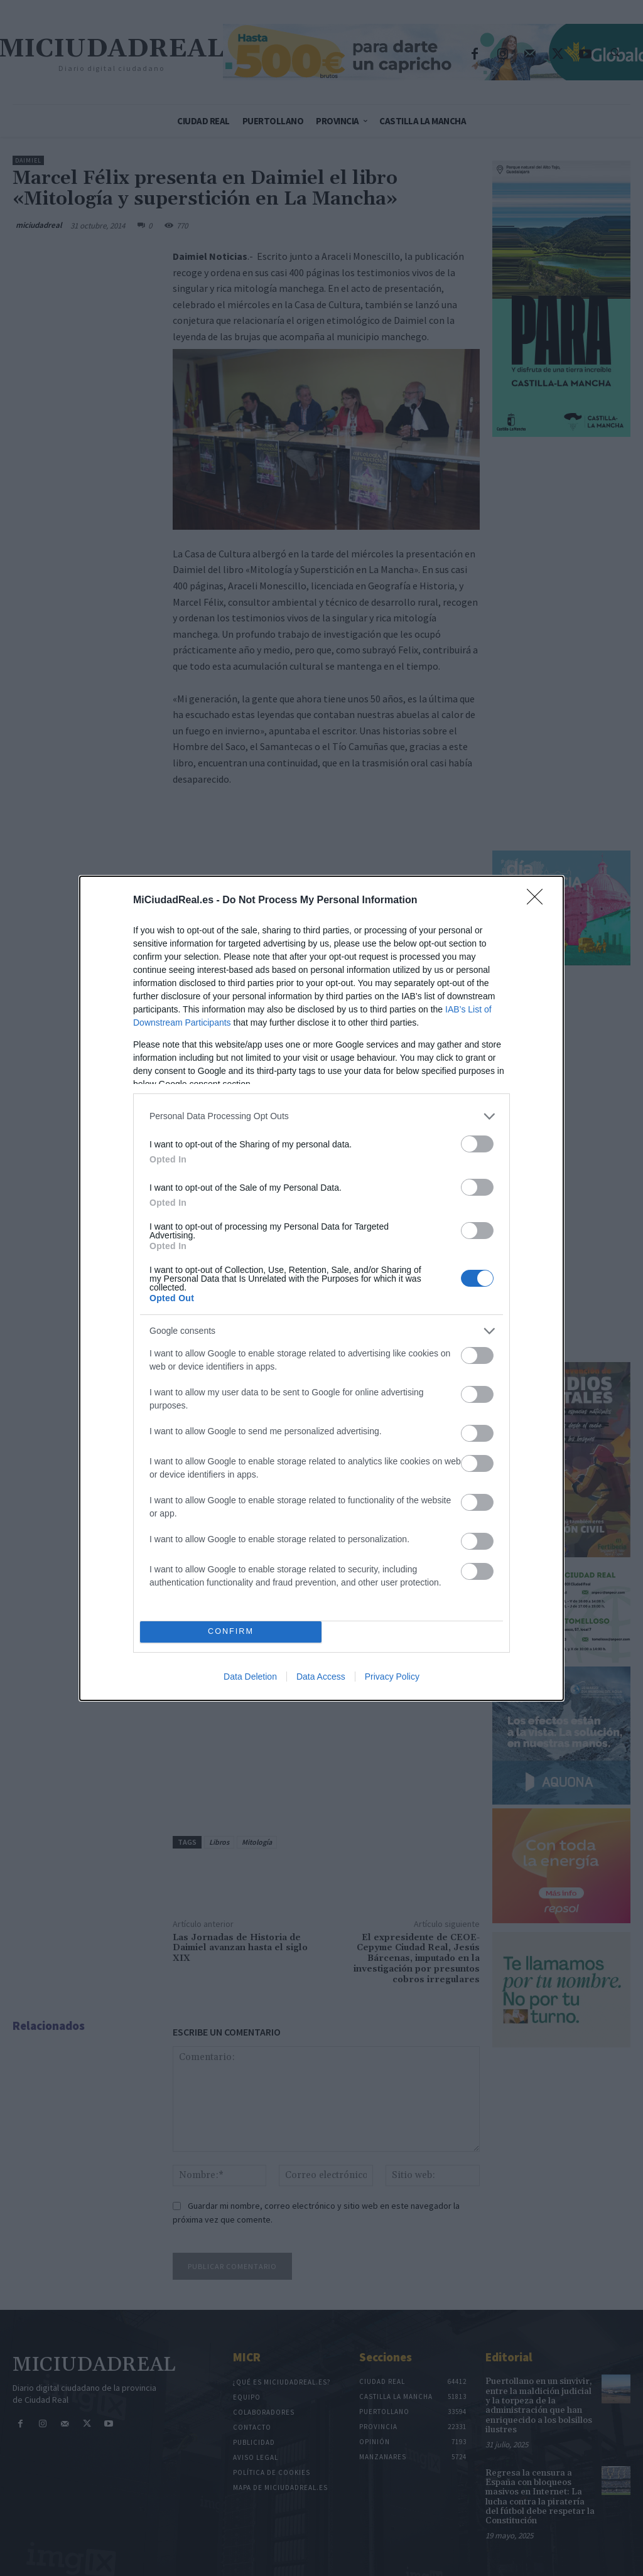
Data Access (320, 1677)
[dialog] (321, 1288)
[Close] (539, 901)
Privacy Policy (392, 1677)
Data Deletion (250, 1677)
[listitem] (321, 1116)
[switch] (477, 1143)
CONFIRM (230, 1631)
